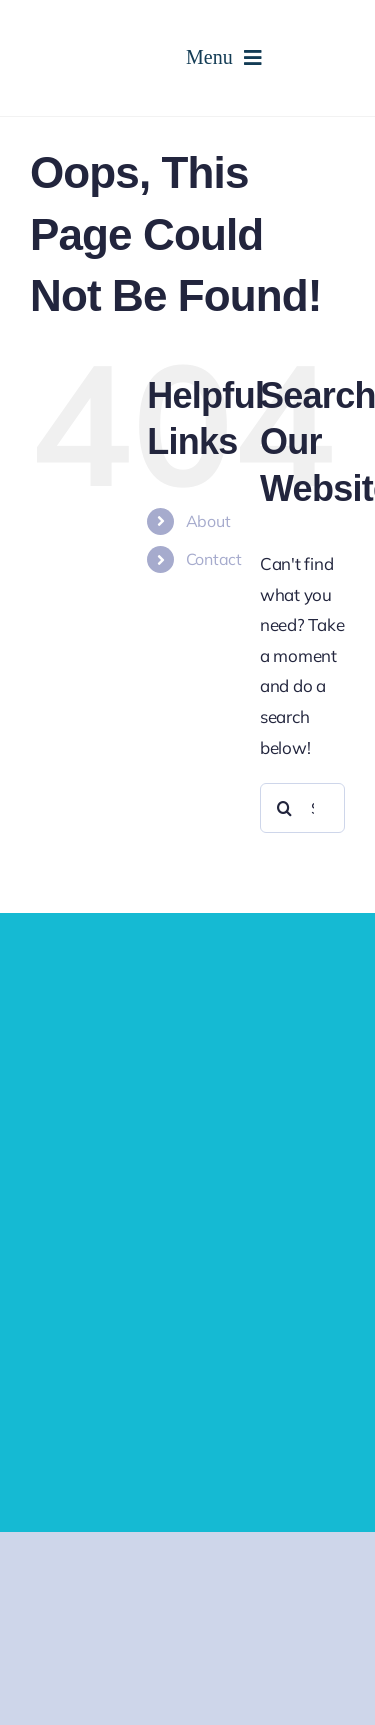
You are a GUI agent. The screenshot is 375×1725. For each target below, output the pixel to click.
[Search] (285, 808)
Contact (214, 559)
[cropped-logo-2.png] (108, 18)
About (208, 521)
